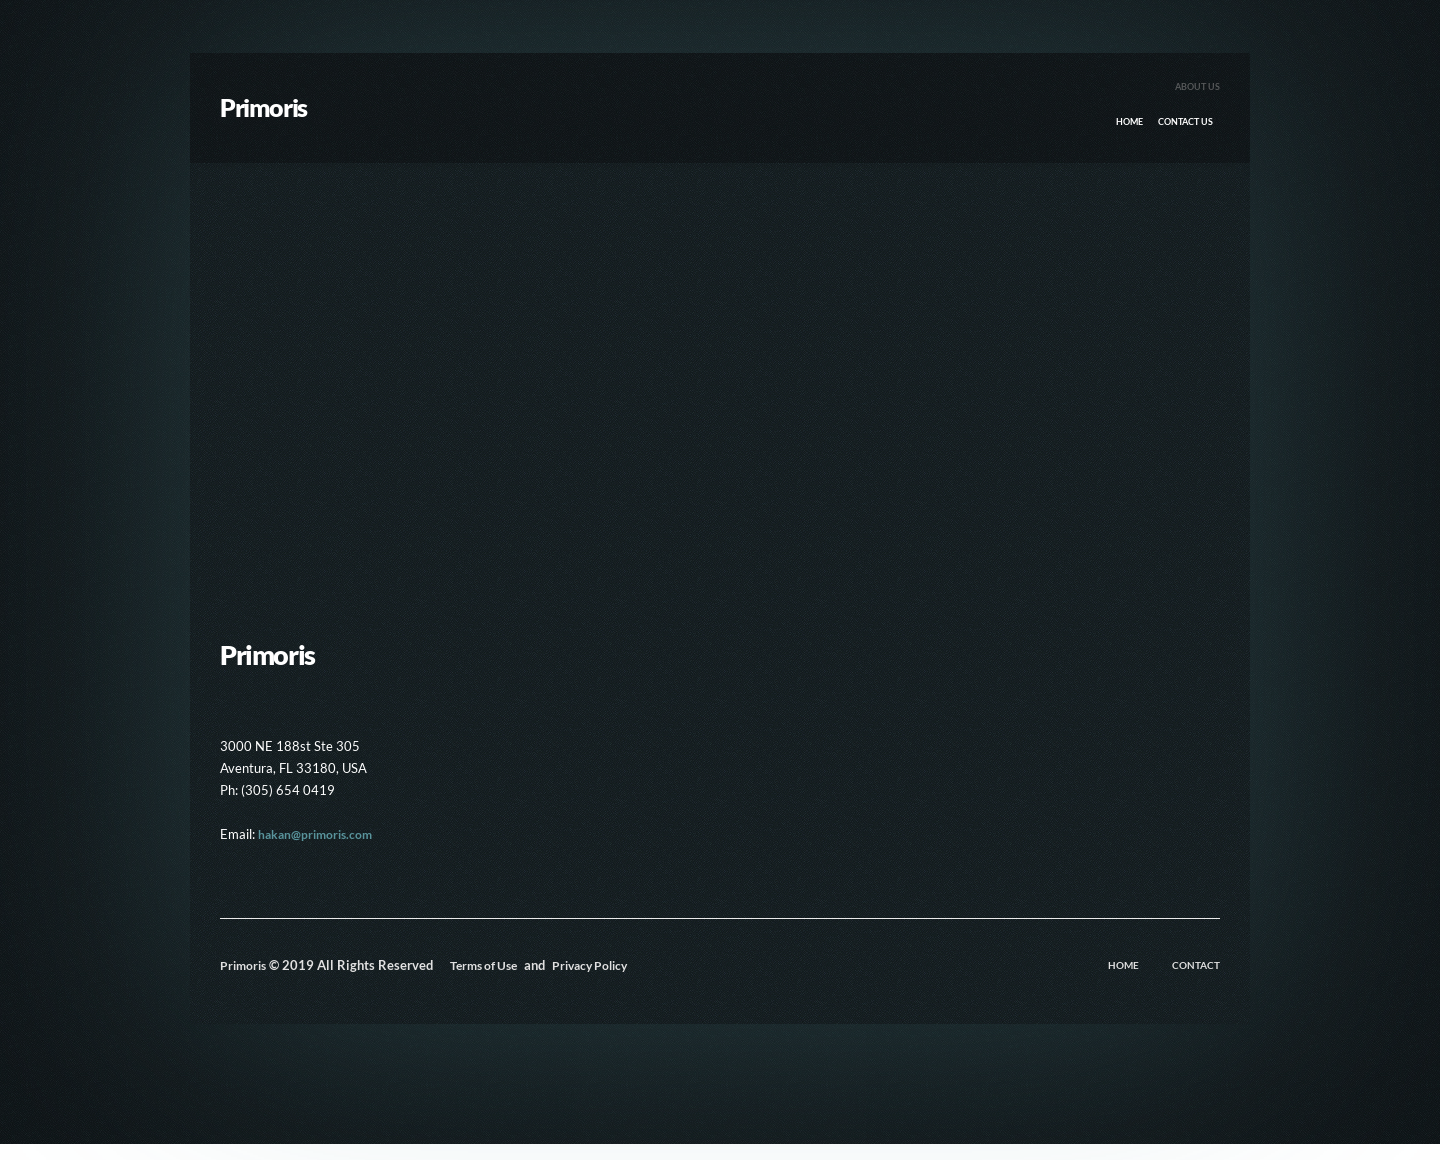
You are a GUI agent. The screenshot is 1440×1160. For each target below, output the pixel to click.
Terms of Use (520, 981)
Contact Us (1178, 130)
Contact (1196, 981)
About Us (1195, 92)
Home (1109, 130)
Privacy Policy (635, 981)
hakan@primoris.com (319, 850)
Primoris (245, 981)
